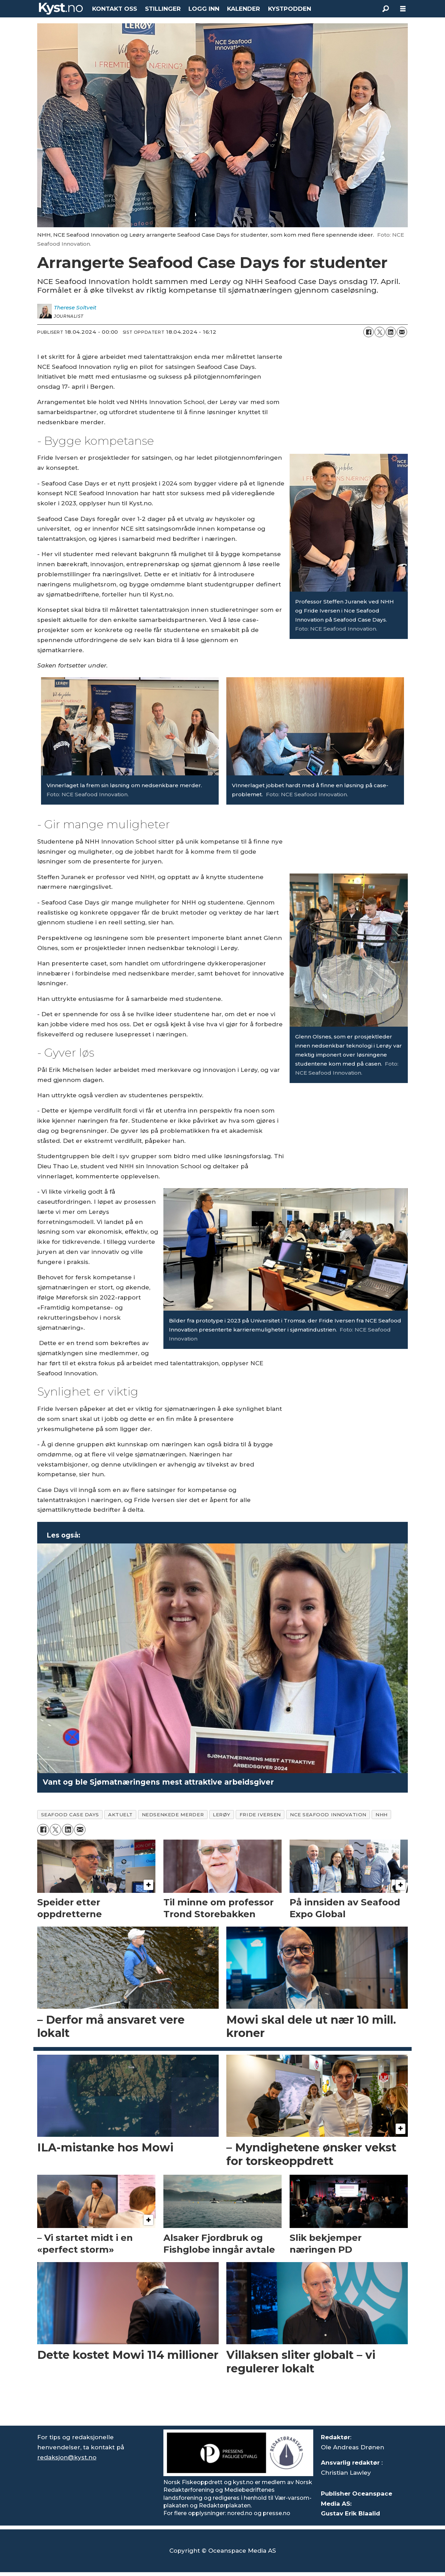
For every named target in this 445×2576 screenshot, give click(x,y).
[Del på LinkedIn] (391, 332)
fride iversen (260, 1814)
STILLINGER (163, 8)
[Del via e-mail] (402, 332)
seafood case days (70, 1814)
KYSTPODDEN (289, 8)
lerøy (221, 1814)
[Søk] (385, 8)
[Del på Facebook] (368, 332)
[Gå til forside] (61, 9)
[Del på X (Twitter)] (379, 332)
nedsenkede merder (173, 1814)
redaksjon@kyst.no (66, 2457)
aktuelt (120, 1814)
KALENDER (243, 8)
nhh (381, 1814)
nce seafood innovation (328, 1814)
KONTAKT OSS (114, 8)
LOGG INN (203, 8)
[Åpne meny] (403, 8)
